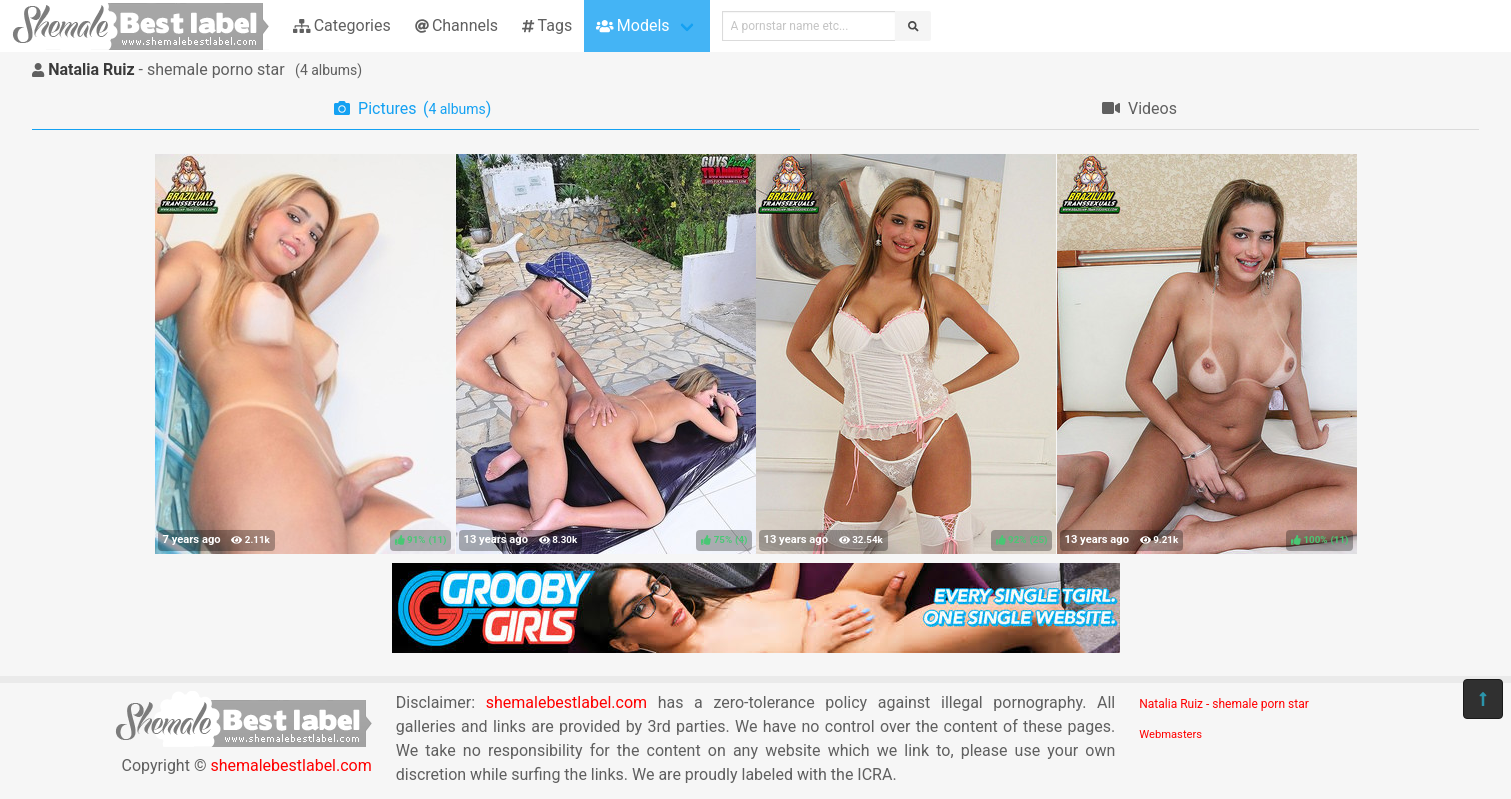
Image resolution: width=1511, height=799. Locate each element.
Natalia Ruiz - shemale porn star (1223, 704)
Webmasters (1170, 734)
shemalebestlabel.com (290, 765)
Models (632, 25)
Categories (342, 25)
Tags (547, 25)
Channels (456, 25)
